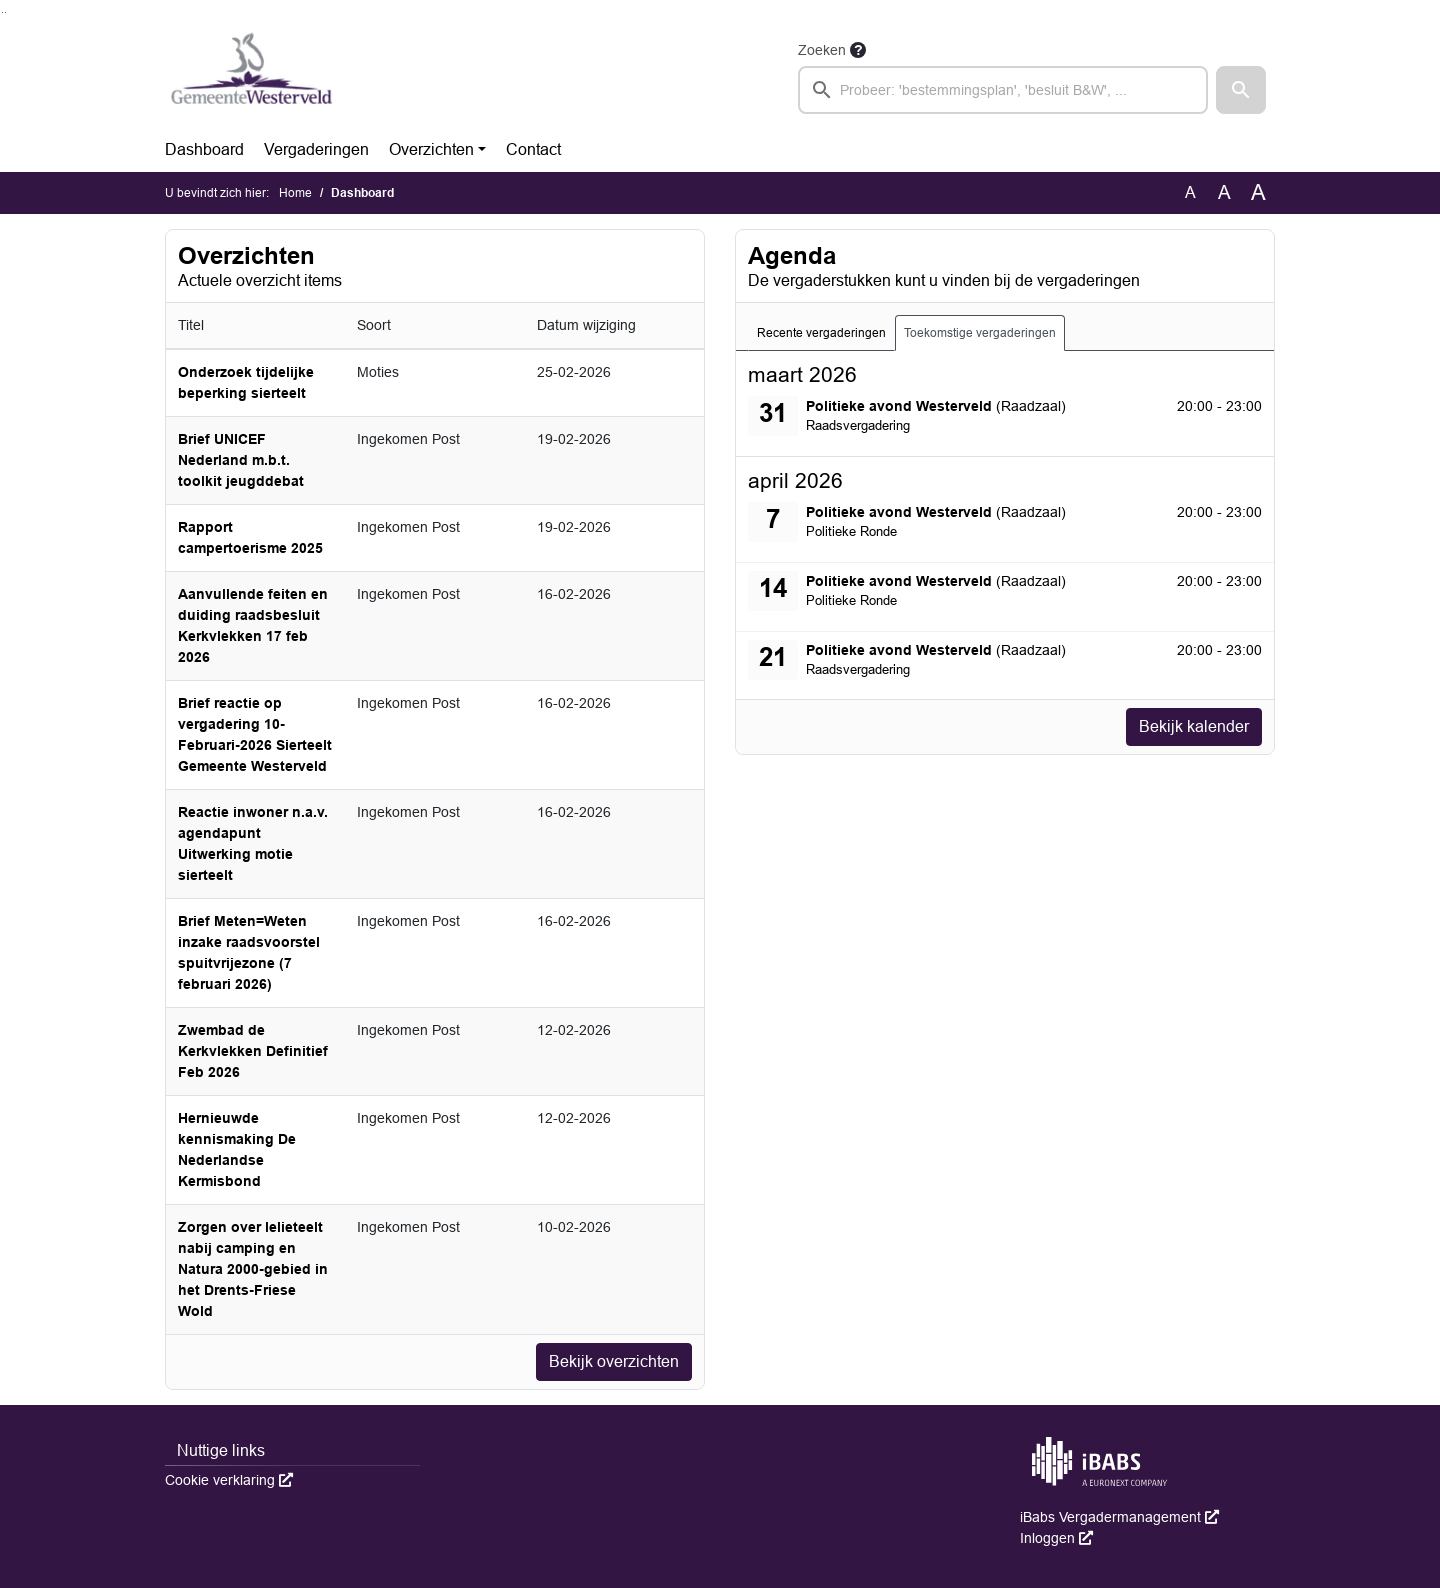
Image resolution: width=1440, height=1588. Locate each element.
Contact (533, 149)
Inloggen (1056, 1538)
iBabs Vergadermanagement (1119, 1517)
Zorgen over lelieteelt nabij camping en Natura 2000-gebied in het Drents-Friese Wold (253, 1269)
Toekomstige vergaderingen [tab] (980, 333)
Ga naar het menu (5, 12)
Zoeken (822, 50)
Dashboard (204, 149)
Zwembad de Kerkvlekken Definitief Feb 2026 (253, 1051)
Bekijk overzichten (614, 1361)
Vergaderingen (316, 149)
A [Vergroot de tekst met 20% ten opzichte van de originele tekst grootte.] (1224, 192)
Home (295, 193)
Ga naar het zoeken (2, 12)
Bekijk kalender (1194, 726)
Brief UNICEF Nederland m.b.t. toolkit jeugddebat (241, 460)
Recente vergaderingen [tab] (821, 333)
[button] (1241, 90)
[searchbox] (1003, 90)
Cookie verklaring (229, 1480)
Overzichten (431, 149)
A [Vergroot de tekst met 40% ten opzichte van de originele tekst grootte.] (1258, 193)
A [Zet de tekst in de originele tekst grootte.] (1190, 192)
